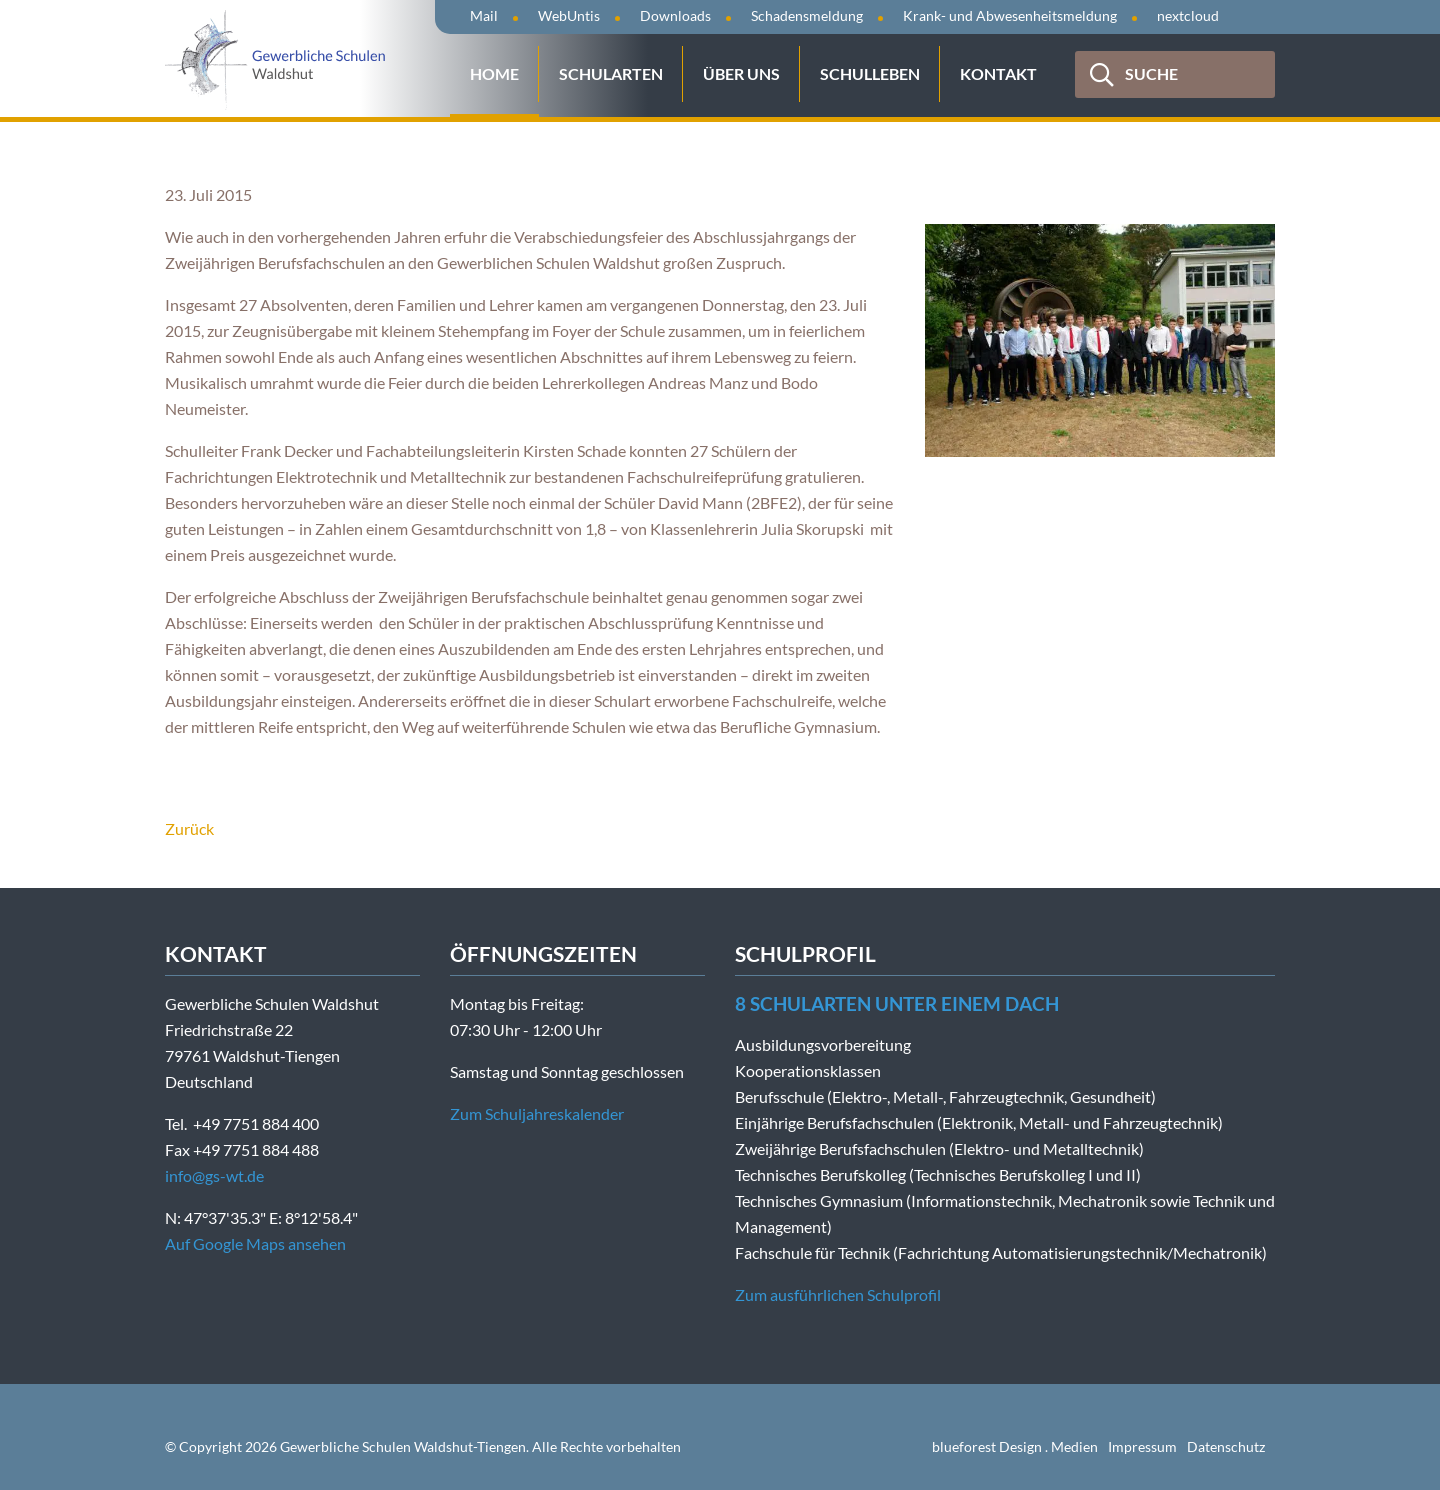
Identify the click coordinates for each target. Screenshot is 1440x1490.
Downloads (675, 15)
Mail (484, 15)
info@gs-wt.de (214, 1175)
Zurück (189, 828)
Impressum (1142, 1446)
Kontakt (998, 73)
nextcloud (1188, 15)
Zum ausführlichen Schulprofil (838, 1294)
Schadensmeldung (807, 15)
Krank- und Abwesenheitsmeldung (1010, 15)
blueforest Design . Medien (1015, 1446)
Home (494, 73)
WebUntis (569, 15)
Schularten (611, 73)
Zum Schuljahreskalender (537, 1113)
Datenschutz (1226, 1446)
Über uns (741, 73)
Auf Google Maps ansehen (255, 1243)
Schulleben (870, 73)
